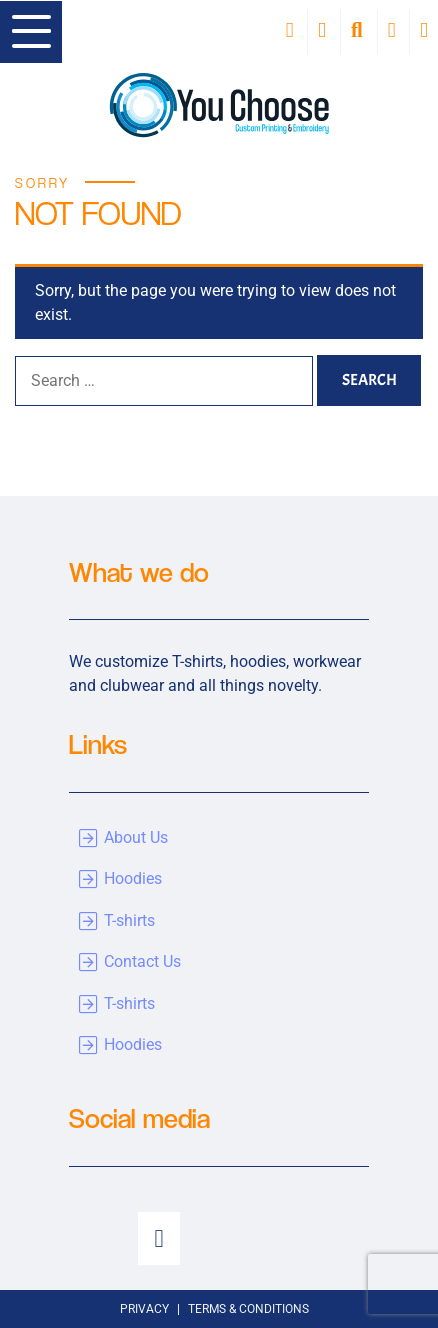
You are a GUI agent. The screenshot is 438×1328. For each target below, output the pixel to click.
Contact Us (142, 961)
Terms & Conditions (248, 1309)
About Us (136, 837)
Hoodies (133, 878)
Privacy (144, 1309)
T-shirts (129, 920)
